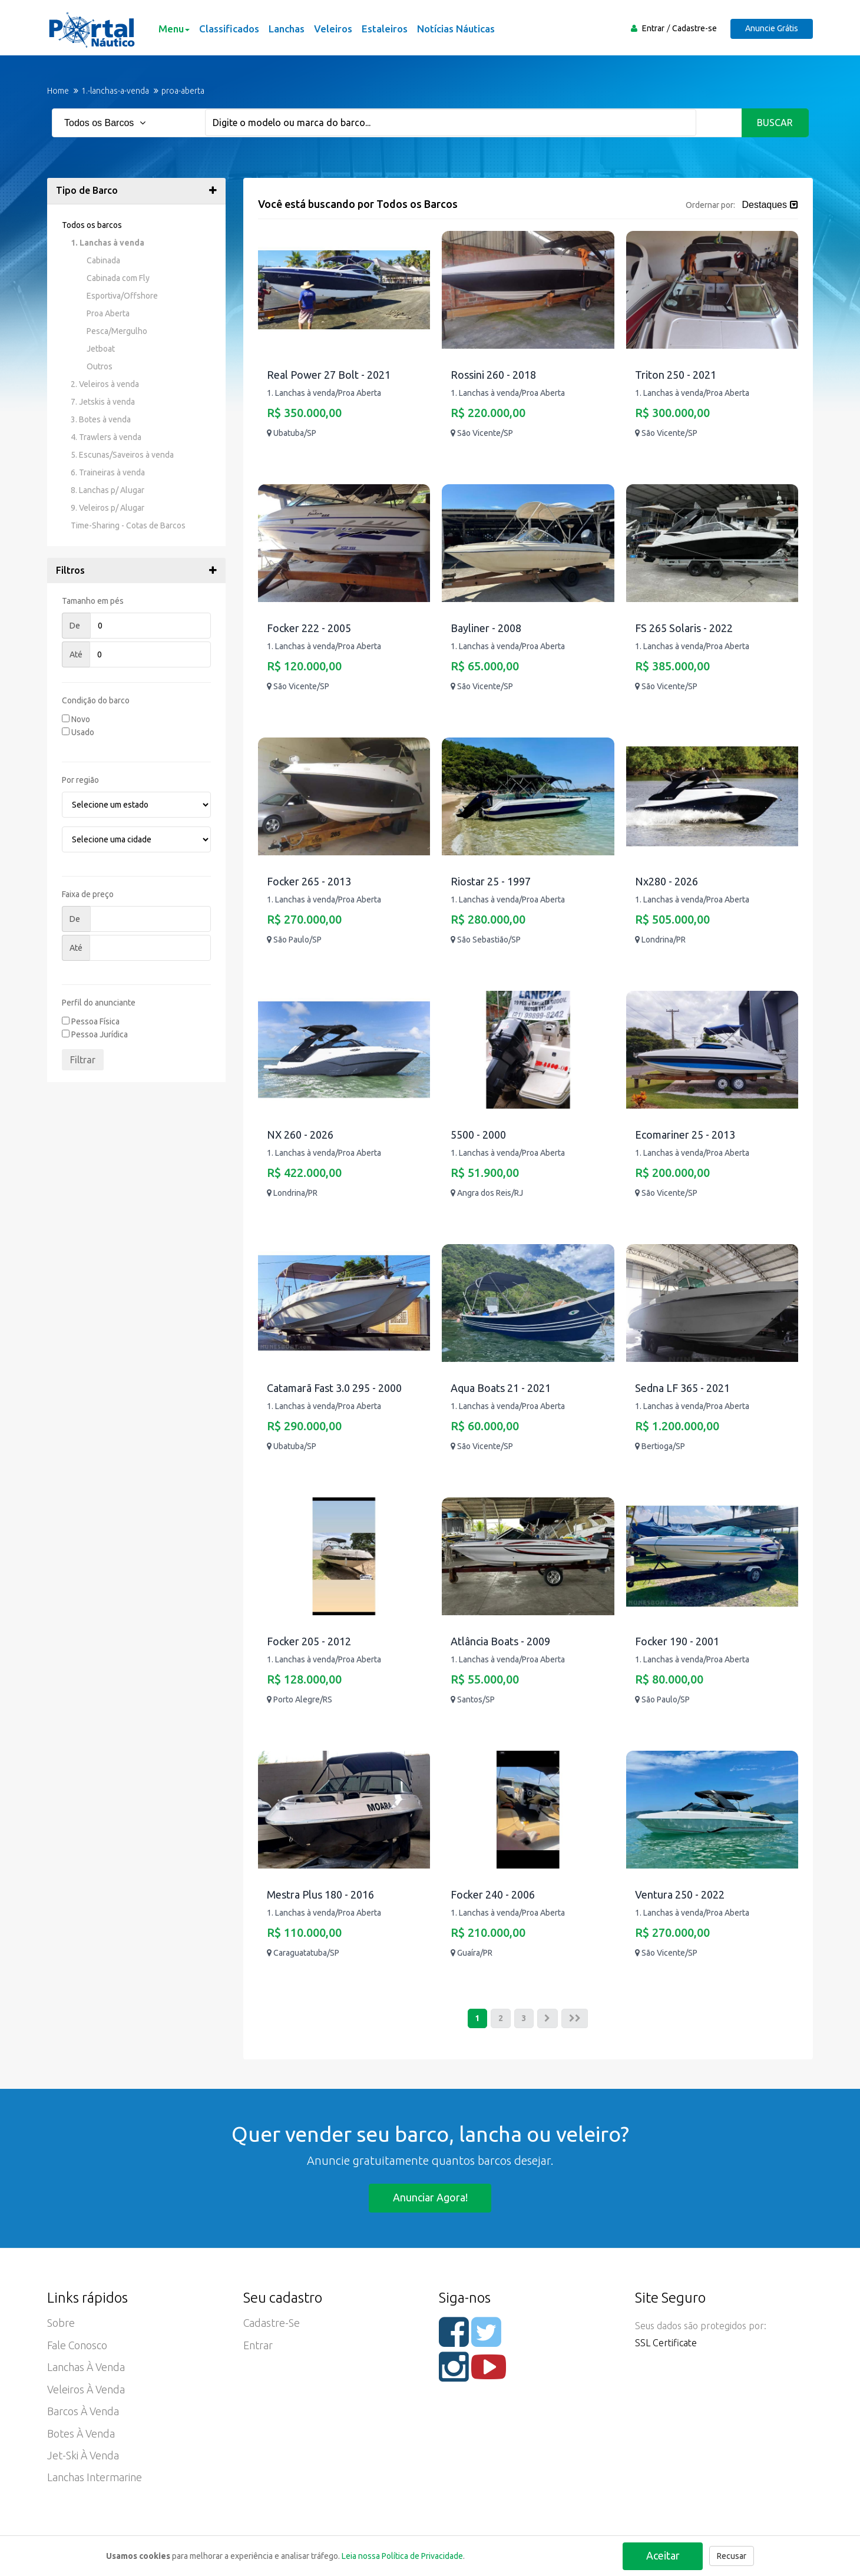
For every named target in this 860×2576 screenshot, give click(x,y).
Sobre (61, 2324)
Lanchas (286, 28)
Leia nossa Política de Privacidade (402, 2556)
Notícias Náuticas (455, 28)
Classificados (229, 28)
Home (58, 90)
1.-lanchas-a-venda (115, 90)
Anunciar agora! (430, 2198)
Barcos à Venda (83, 2414)
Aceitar (662, 2555)
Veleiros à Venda (86, 2392)
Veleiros (332, 28)
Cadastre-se (693, 28)
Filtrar (82, 1059)
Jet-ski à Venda (83, 2459)
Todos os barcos (92, 225)
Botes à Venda (81, 2436)
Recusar (731, 2556)
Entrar (652, 28)
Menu (173, 28)
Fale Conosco (77, 2347)
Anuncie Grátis (771, 28)
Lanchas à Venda (86, 2369)
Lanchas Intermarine (94, 2481)
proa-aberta (182, 90)
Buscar (775, 122)
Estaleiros (384, 28)
